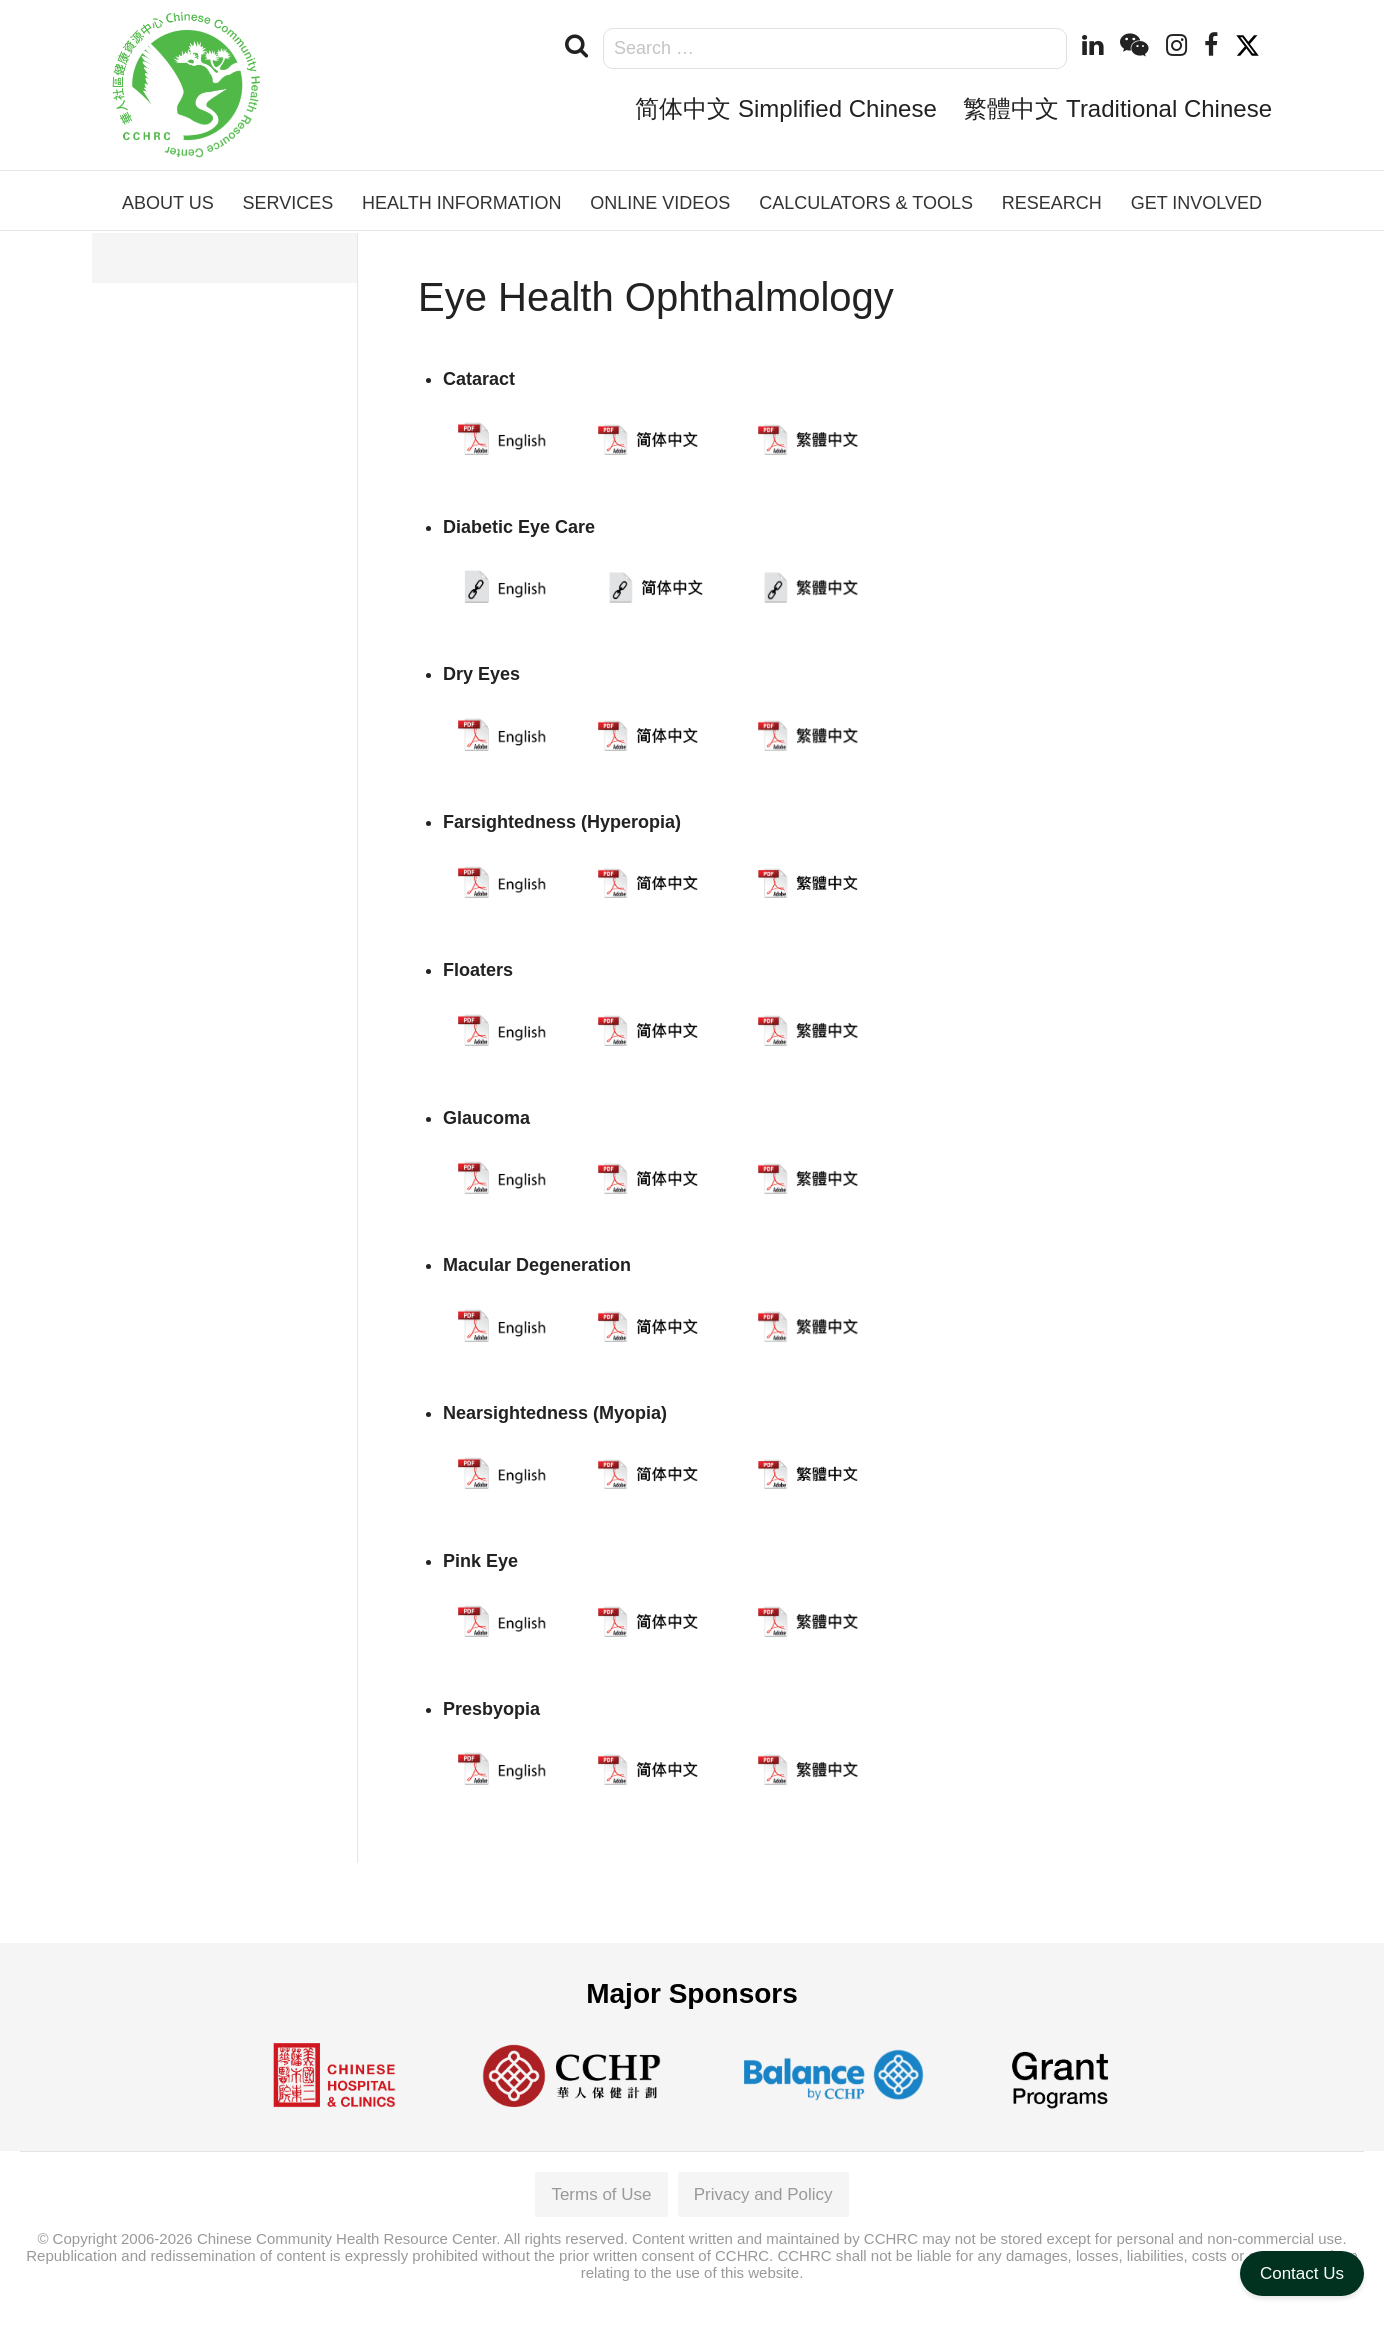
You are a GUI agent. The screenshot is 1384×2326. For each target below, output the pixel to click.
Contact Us (1302, 2273)
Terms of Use (601, 2194)
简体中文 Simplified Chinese (785, 108)
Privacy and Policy (763, 2194)
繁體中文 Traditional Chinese (1117, 108)
